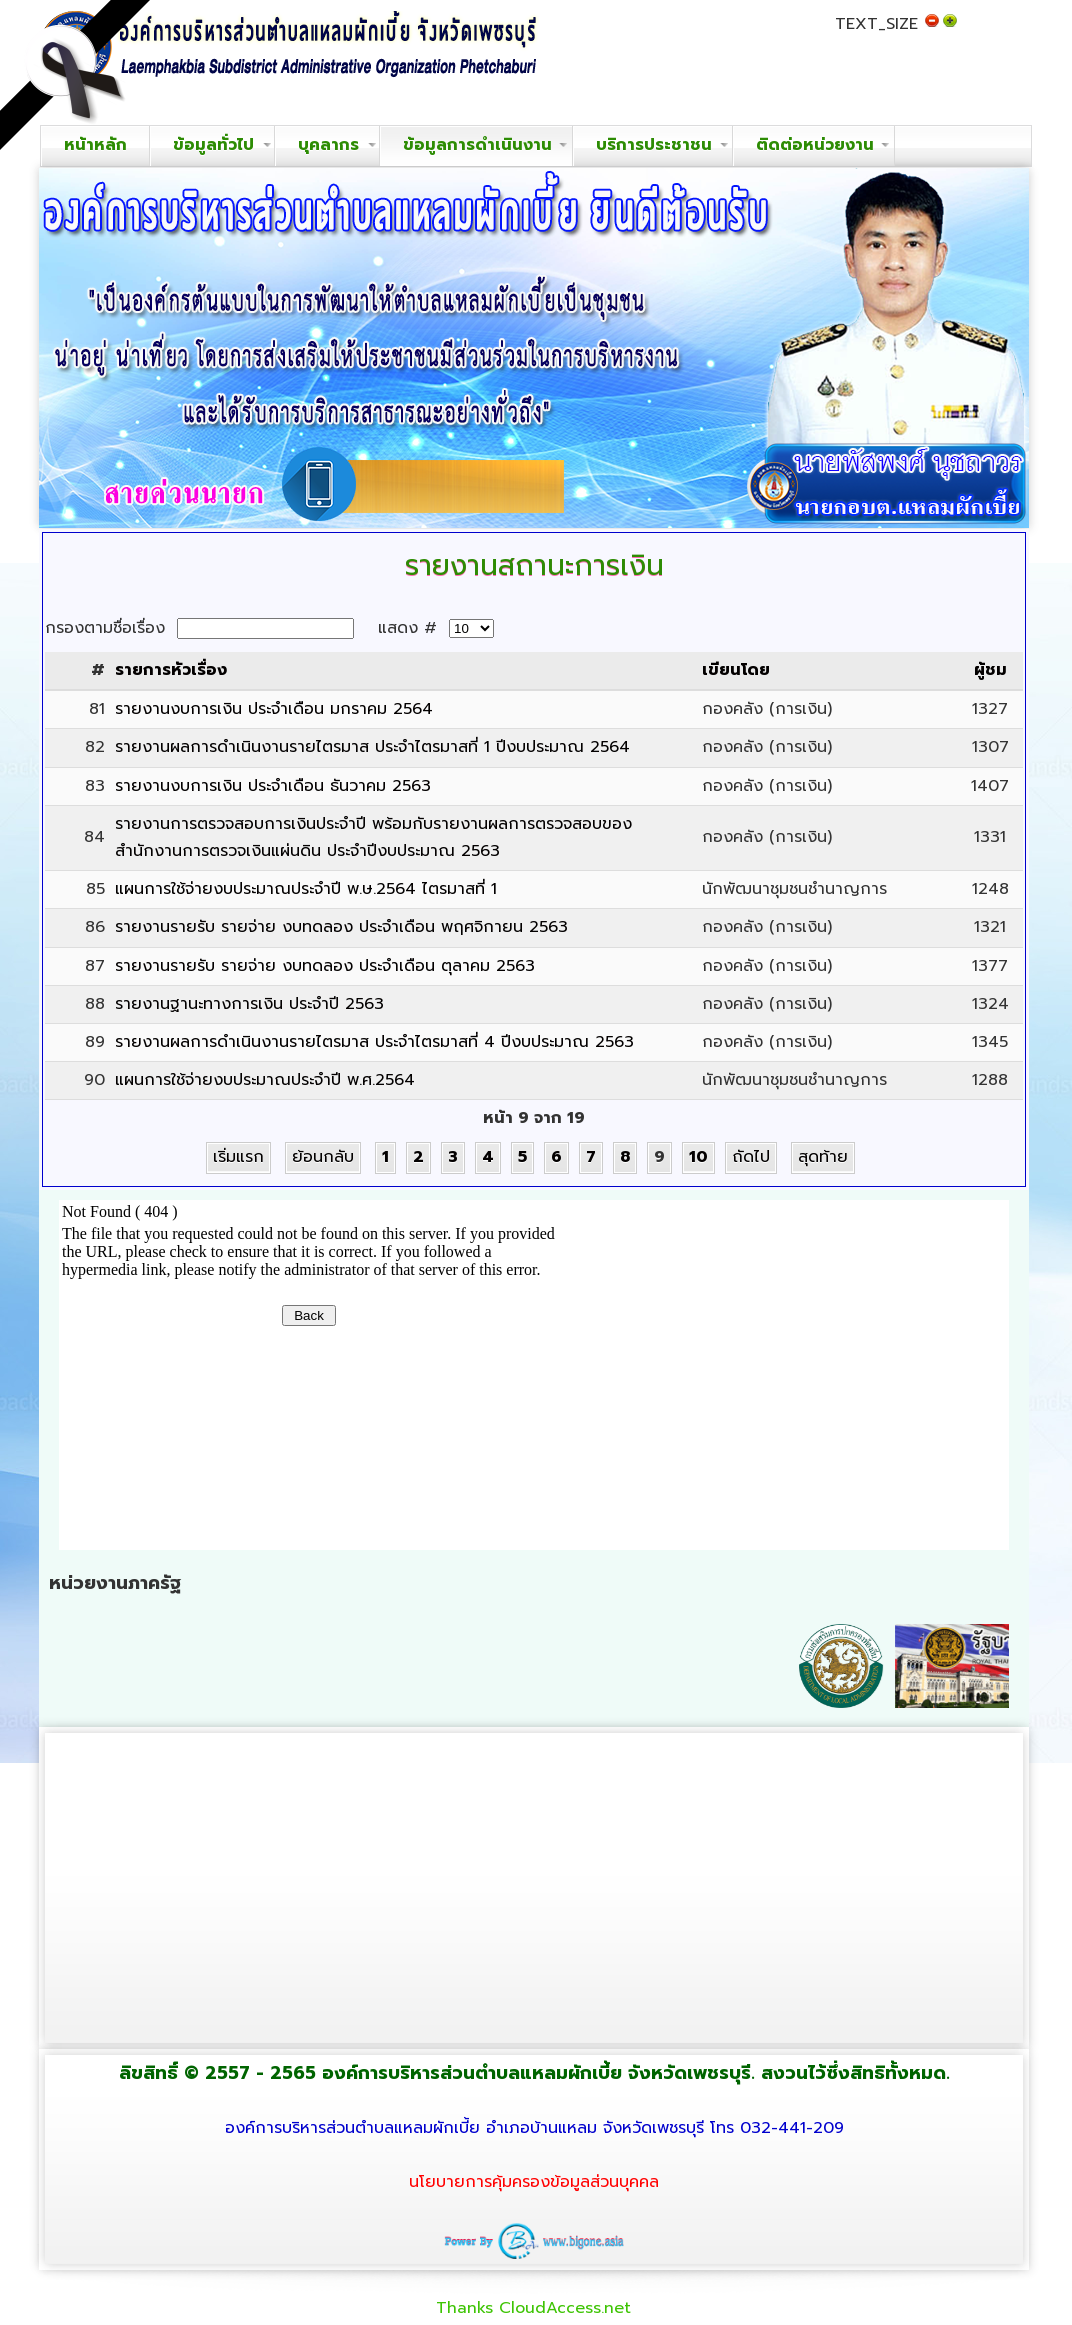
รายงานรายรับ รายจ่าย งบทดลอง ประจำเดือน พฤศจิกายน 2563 (341, 927)
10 (698, 1157)
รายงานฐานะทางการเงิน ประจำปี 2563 (249, 1004)
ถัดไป (751, 1157)
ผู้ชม (990, 670)
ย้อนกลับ (323, 1157)
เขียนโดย (736, 670)
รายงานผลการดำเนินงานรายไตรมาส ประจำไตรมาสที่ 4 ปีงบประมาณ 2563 (374, 1042)
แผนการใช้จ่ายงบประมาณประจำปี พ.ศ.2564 (265, 1080)
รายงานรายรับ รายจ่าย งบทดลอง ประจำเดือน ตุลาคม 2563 (325, 966)
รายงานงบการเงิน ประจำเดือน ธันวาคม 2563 (273, 786)
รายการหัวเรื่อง (171, 670)
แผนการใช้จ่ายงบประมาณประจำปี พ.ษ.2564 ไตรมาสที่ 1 (306, 889)
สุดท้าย (823, 1157)
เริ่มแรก (238, 1157)
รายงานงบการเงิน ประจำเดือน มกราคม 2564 (274, 709)
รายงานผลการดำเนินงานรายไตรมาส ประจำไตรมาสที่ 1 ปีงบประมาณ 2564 (372, 747)
